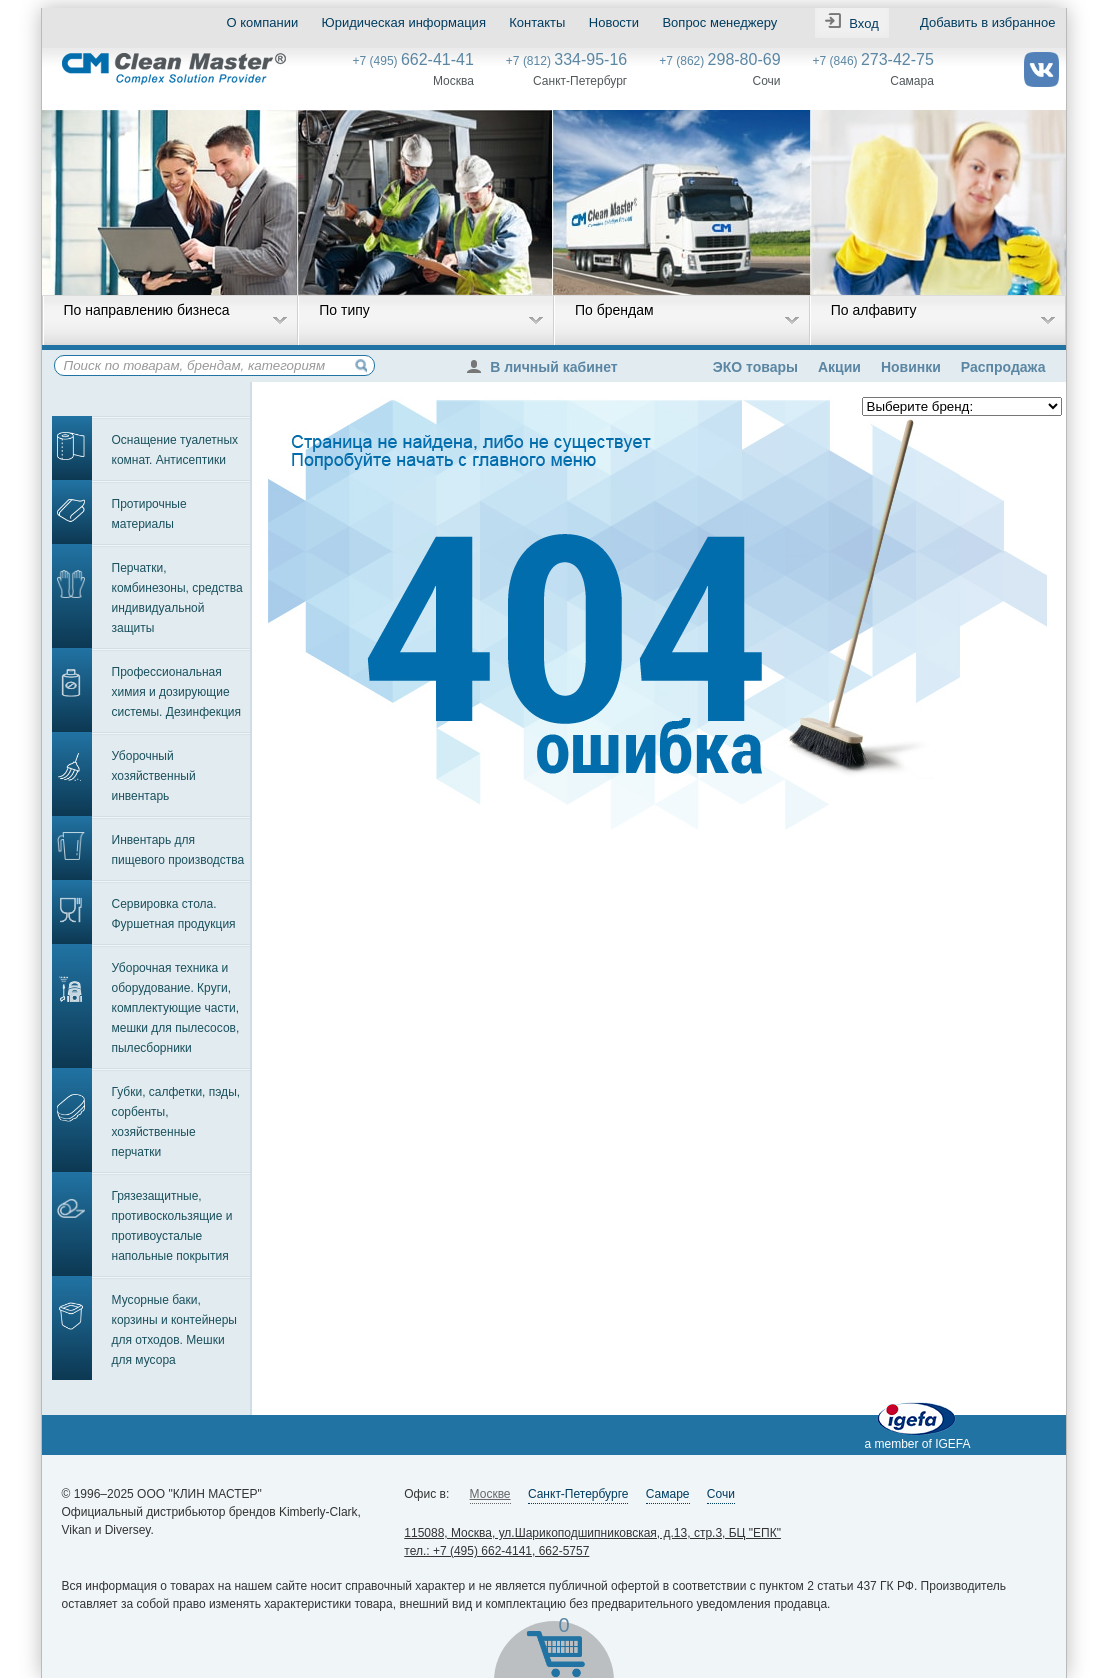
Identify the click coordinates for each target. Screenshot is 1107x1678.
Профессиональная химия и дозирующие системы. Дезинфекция (177, 692)
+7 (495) (413, 61)
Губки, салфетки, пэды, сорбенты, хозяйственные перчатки (176, 1122)
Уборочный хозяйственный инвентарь (154, 776)
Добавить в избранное (987, 22)
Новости (614, 22)
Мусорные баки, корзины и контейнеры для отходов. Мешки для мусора (174, 1330)
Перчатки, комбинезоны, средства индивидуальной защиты (177, 598)
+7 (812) (566, 61)
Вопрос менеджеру (719, 22)
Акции (839, 367)
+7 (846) (873, 61)
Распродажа (1003, 367)
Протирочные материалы (149, 514)
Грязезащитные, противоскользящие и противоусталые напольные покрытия (172, 1226)
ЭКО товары (755, 367)
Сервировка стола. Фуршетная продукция (174, 914)
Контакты (537, 22)
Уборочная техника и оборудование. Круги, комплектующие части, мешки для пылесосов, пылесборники (176, 1008)
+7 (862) (719, 61)
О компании (263, 22)
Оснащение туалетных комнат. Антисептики (175, 450)
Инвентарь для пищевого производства (178, 850)
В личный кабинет (547, 367)
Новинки (911, 367)
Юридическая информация (404, 22)
